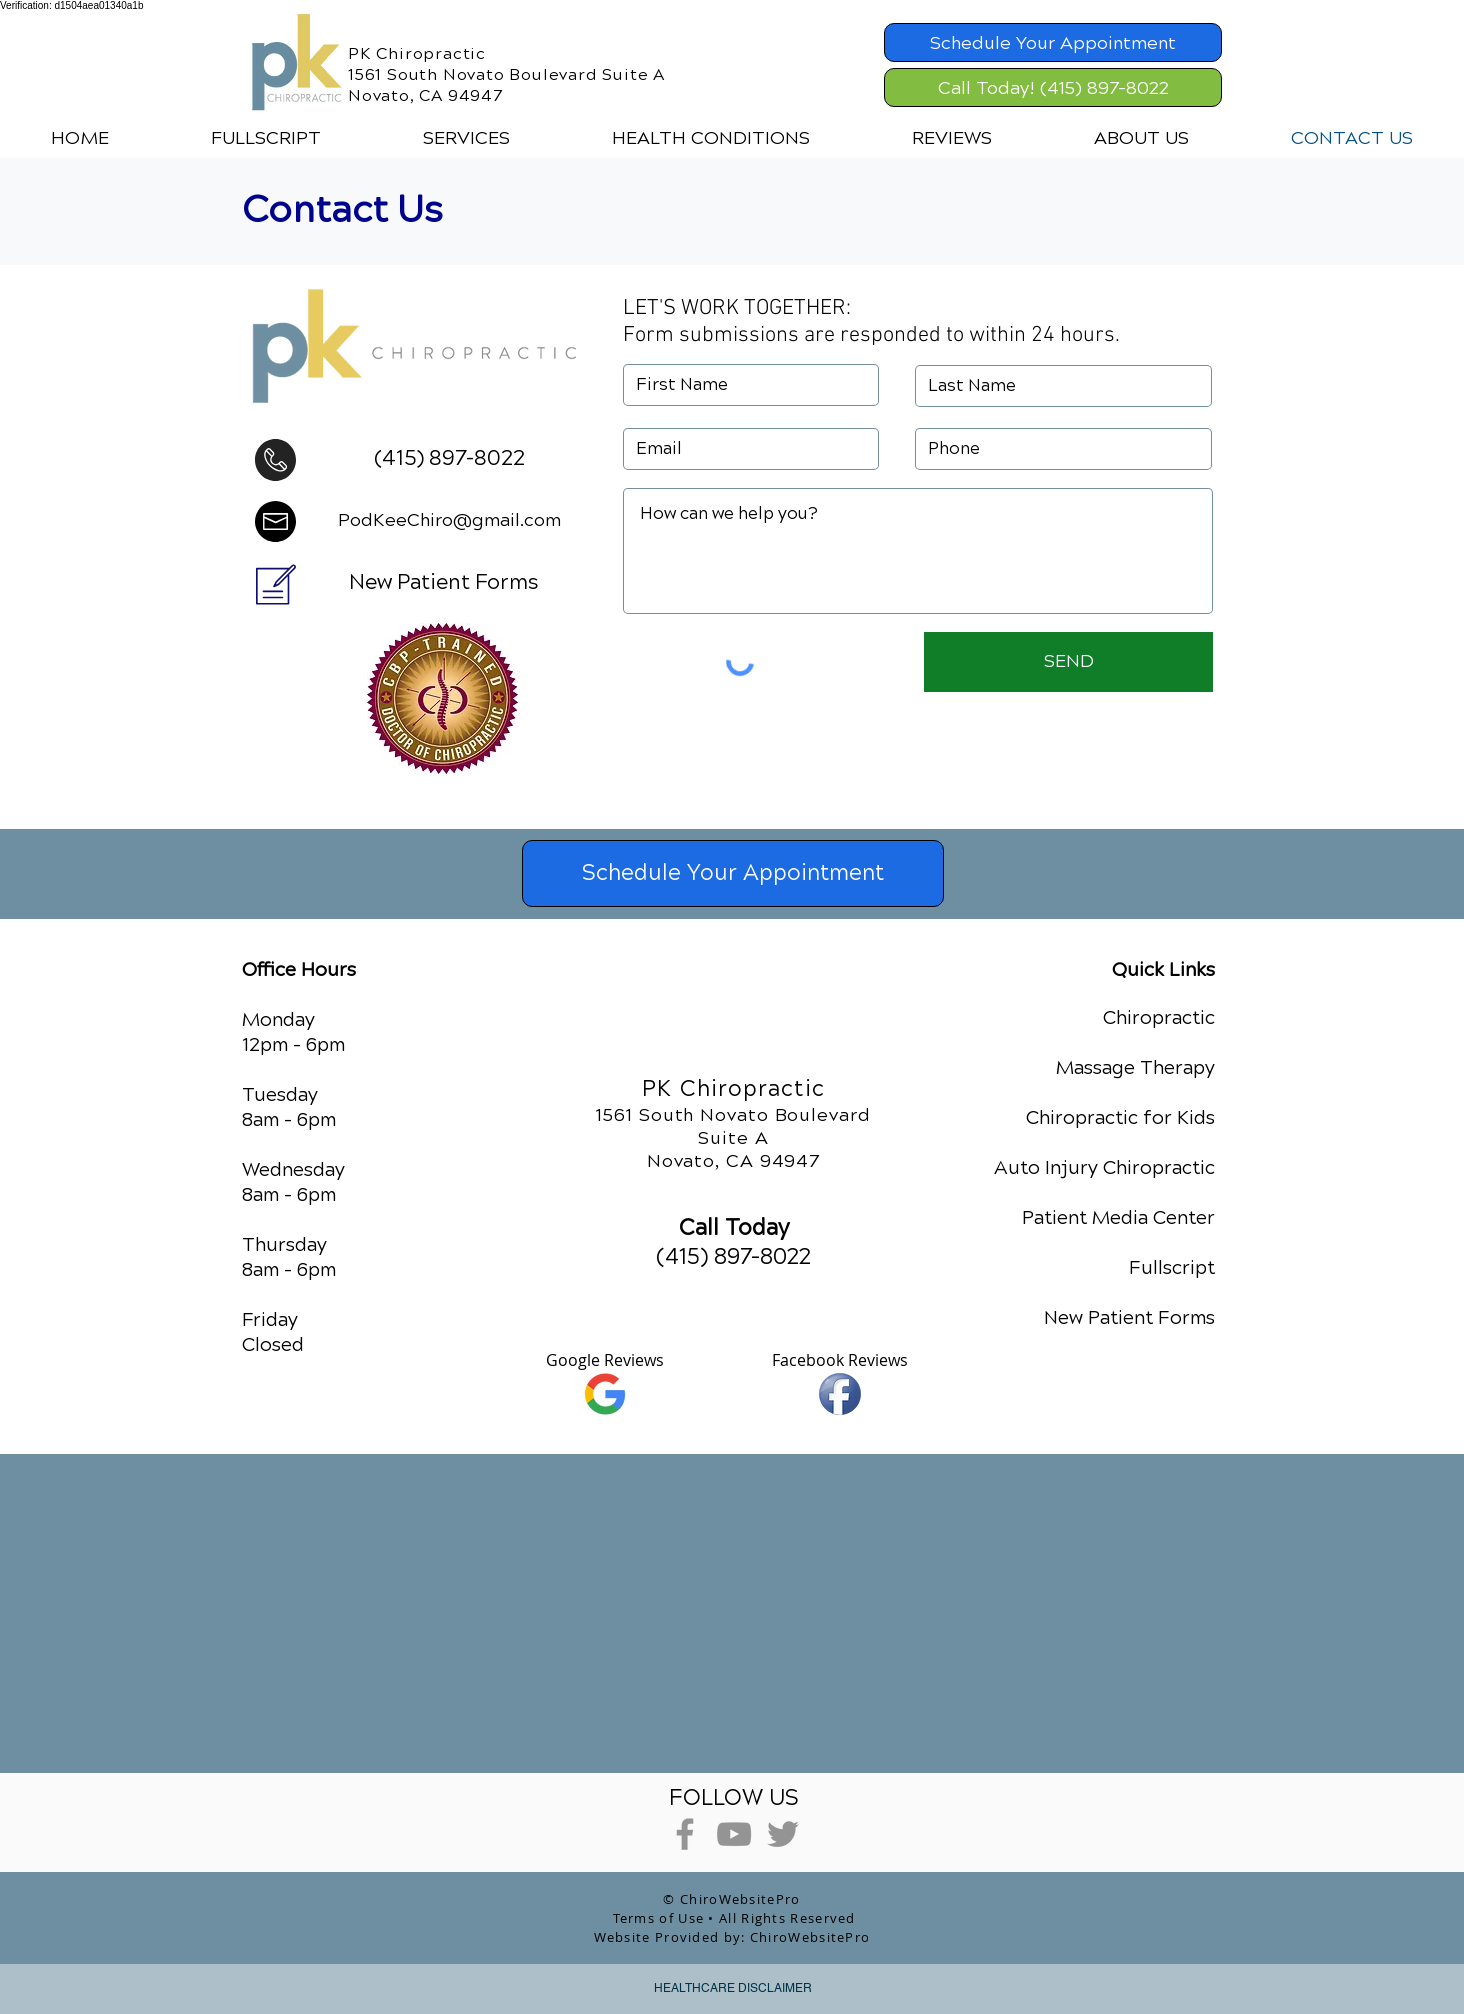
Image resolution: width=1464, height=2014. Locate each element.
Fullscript (1172, 1267)
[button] (466, 138)
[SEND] (1068, 662)
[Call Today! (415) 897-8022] (1053, 87)
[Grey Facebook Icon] (685, 1834)
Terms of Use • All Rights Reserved (734, 1918)
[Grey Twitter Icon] (783, 1834)
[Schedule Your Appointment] (1053, 42)
